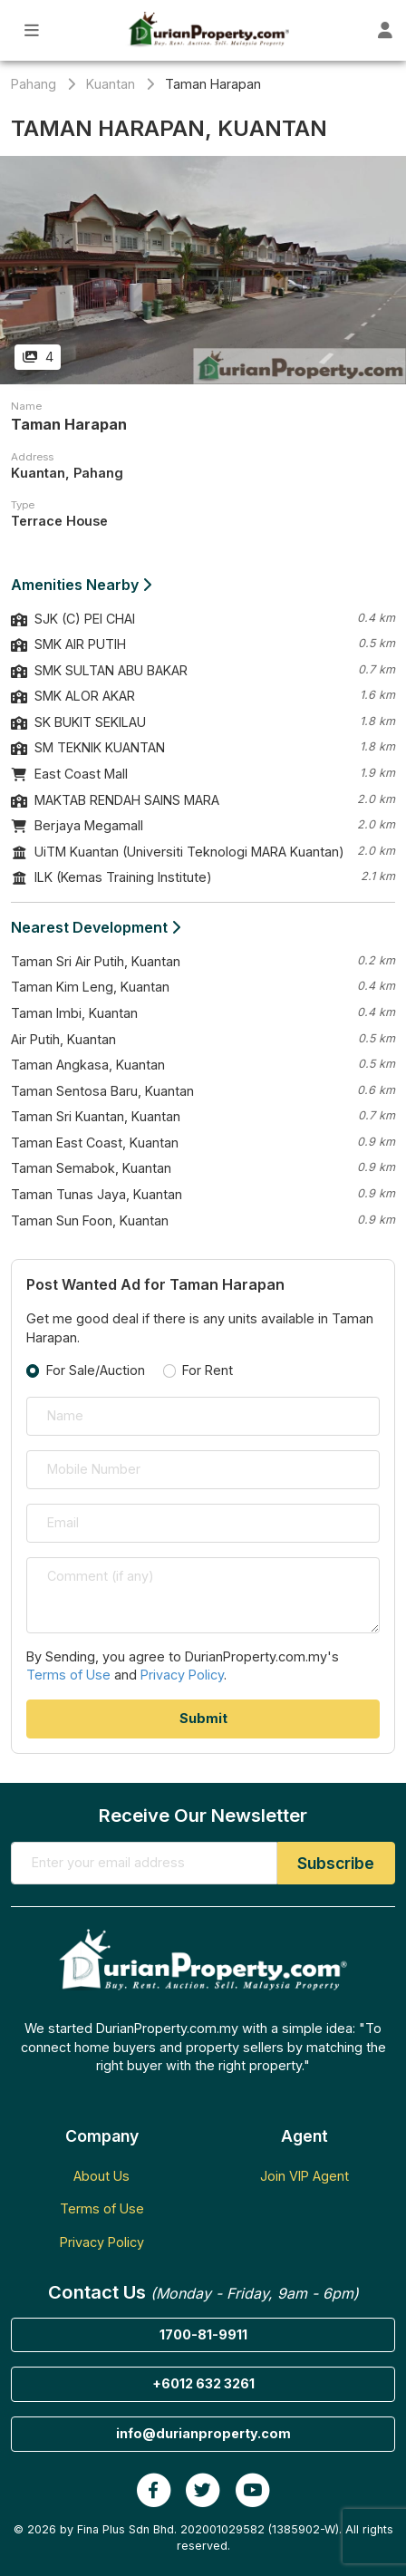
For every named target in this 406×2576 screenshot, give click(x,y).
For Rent (207, 1370)
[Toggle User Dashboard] (384, 30)
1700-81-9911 (203, 2334)
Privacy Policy (182, 1674)
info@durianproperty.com (203, 2433)
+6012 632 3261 (203, 2383)
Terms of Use (68, 1674)
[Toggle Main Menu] (32, 30)
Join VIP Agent (304, 2176)
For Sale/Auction (95, 1370)
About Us (101, 2176)
